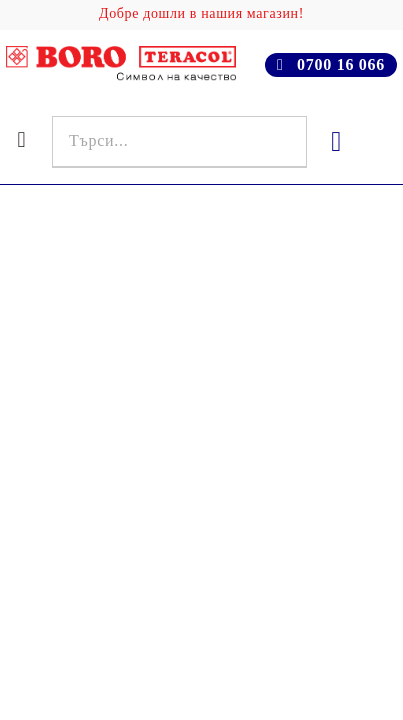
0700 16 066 (341, 64)
